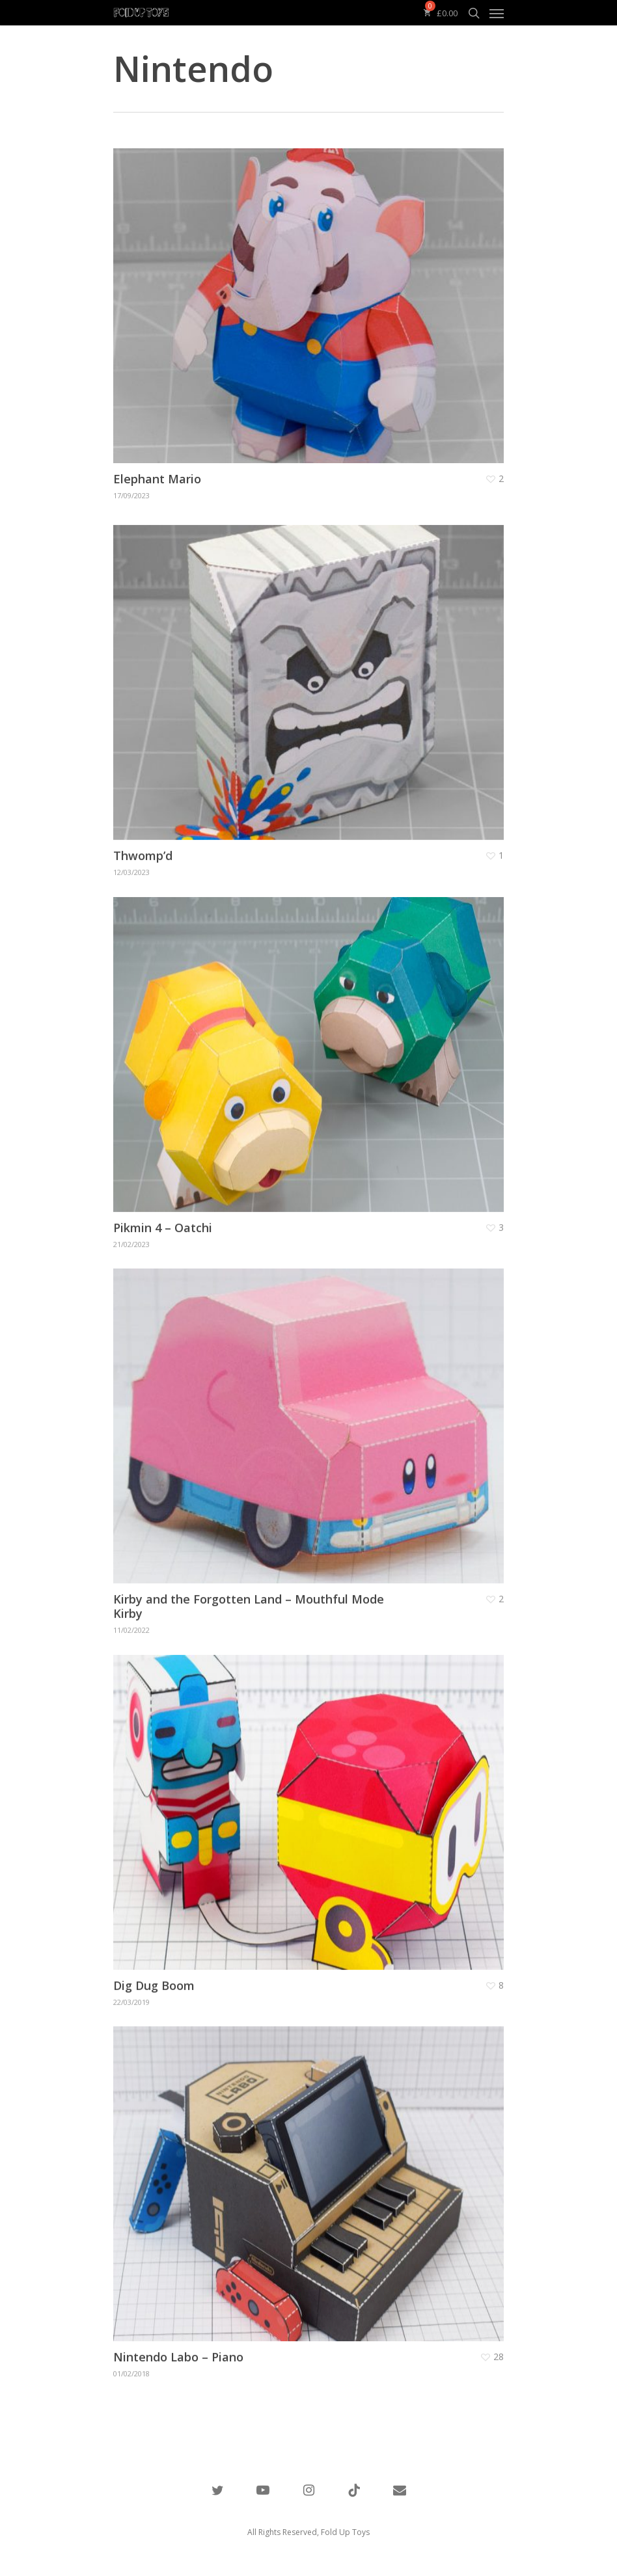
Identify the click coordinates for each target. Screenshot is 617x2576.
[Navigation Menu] (496, 13)
